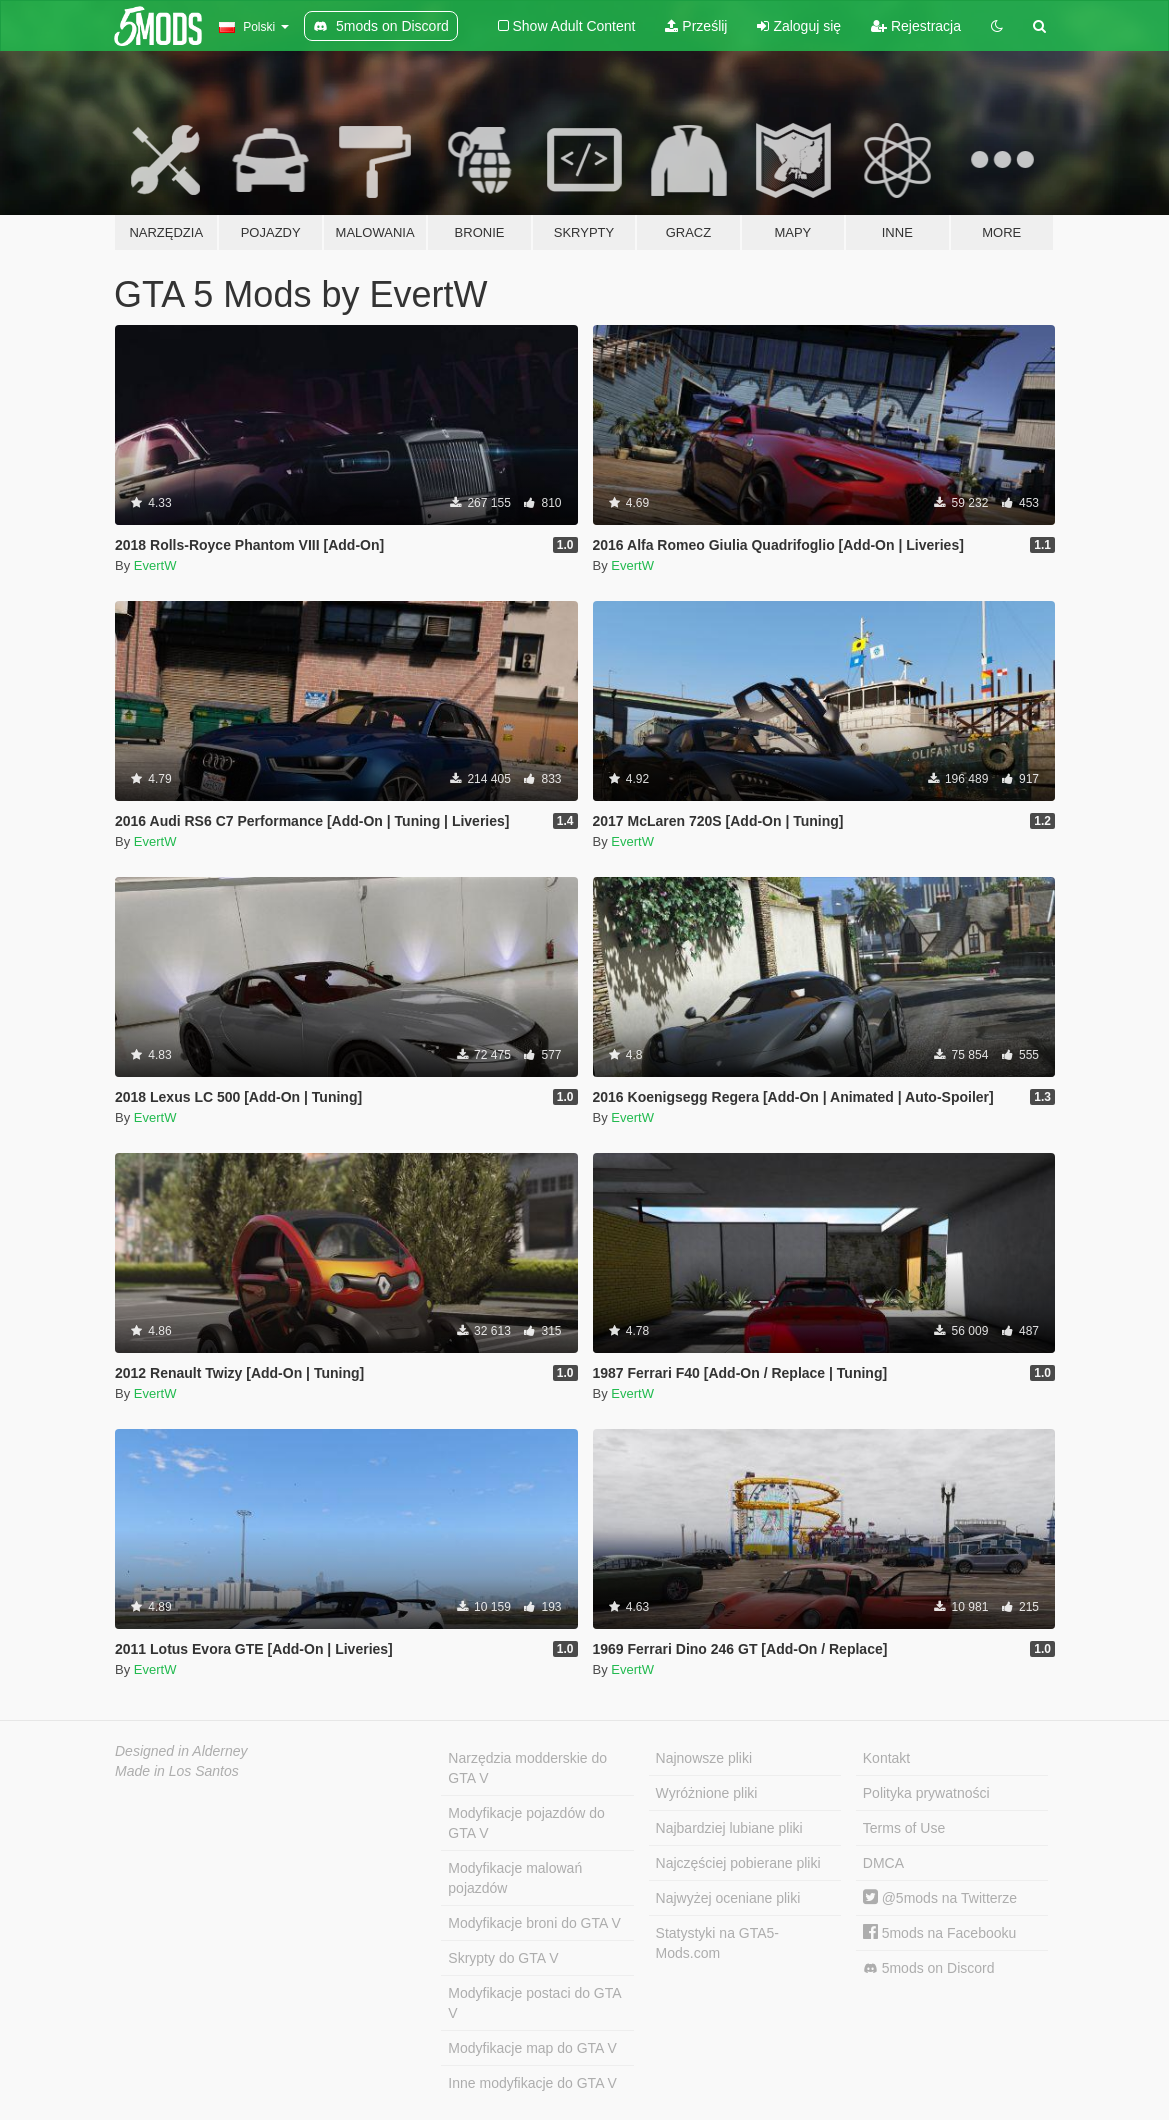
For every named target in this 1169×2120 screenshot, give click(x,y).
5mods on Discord (929, 1968)
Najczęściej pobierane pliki (738, 1863)
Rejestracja (916, 26)
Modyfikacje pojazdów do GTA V (526, 1823)
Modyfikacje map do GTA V (532, 2048)
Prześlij (696, 26)
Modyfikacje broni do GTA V (534, 1923)
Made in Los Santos (177, 1771)
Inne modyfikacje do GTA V (532, 2083)
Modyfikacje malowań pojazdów (515, 1878)
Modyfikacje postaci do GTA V (534, 2003)
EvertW (155, 565)
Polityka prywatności (926, 1793)
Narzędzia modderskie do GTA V (527, 1768)
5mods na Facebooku (940, 1933)
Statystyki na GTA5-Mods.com (717, 1943)
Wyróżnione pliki (707, 1793)
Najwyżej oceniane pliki (728, 1898)
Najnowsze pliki (704, 1758)
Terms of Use (904, 1828)
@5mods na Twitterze (940, 1898)
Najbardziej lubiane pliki (729, 1828)
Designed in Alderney (181, 1751)
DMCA (883, 1863)
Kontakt (886, 1758)
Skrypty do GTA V (503, 1958)
